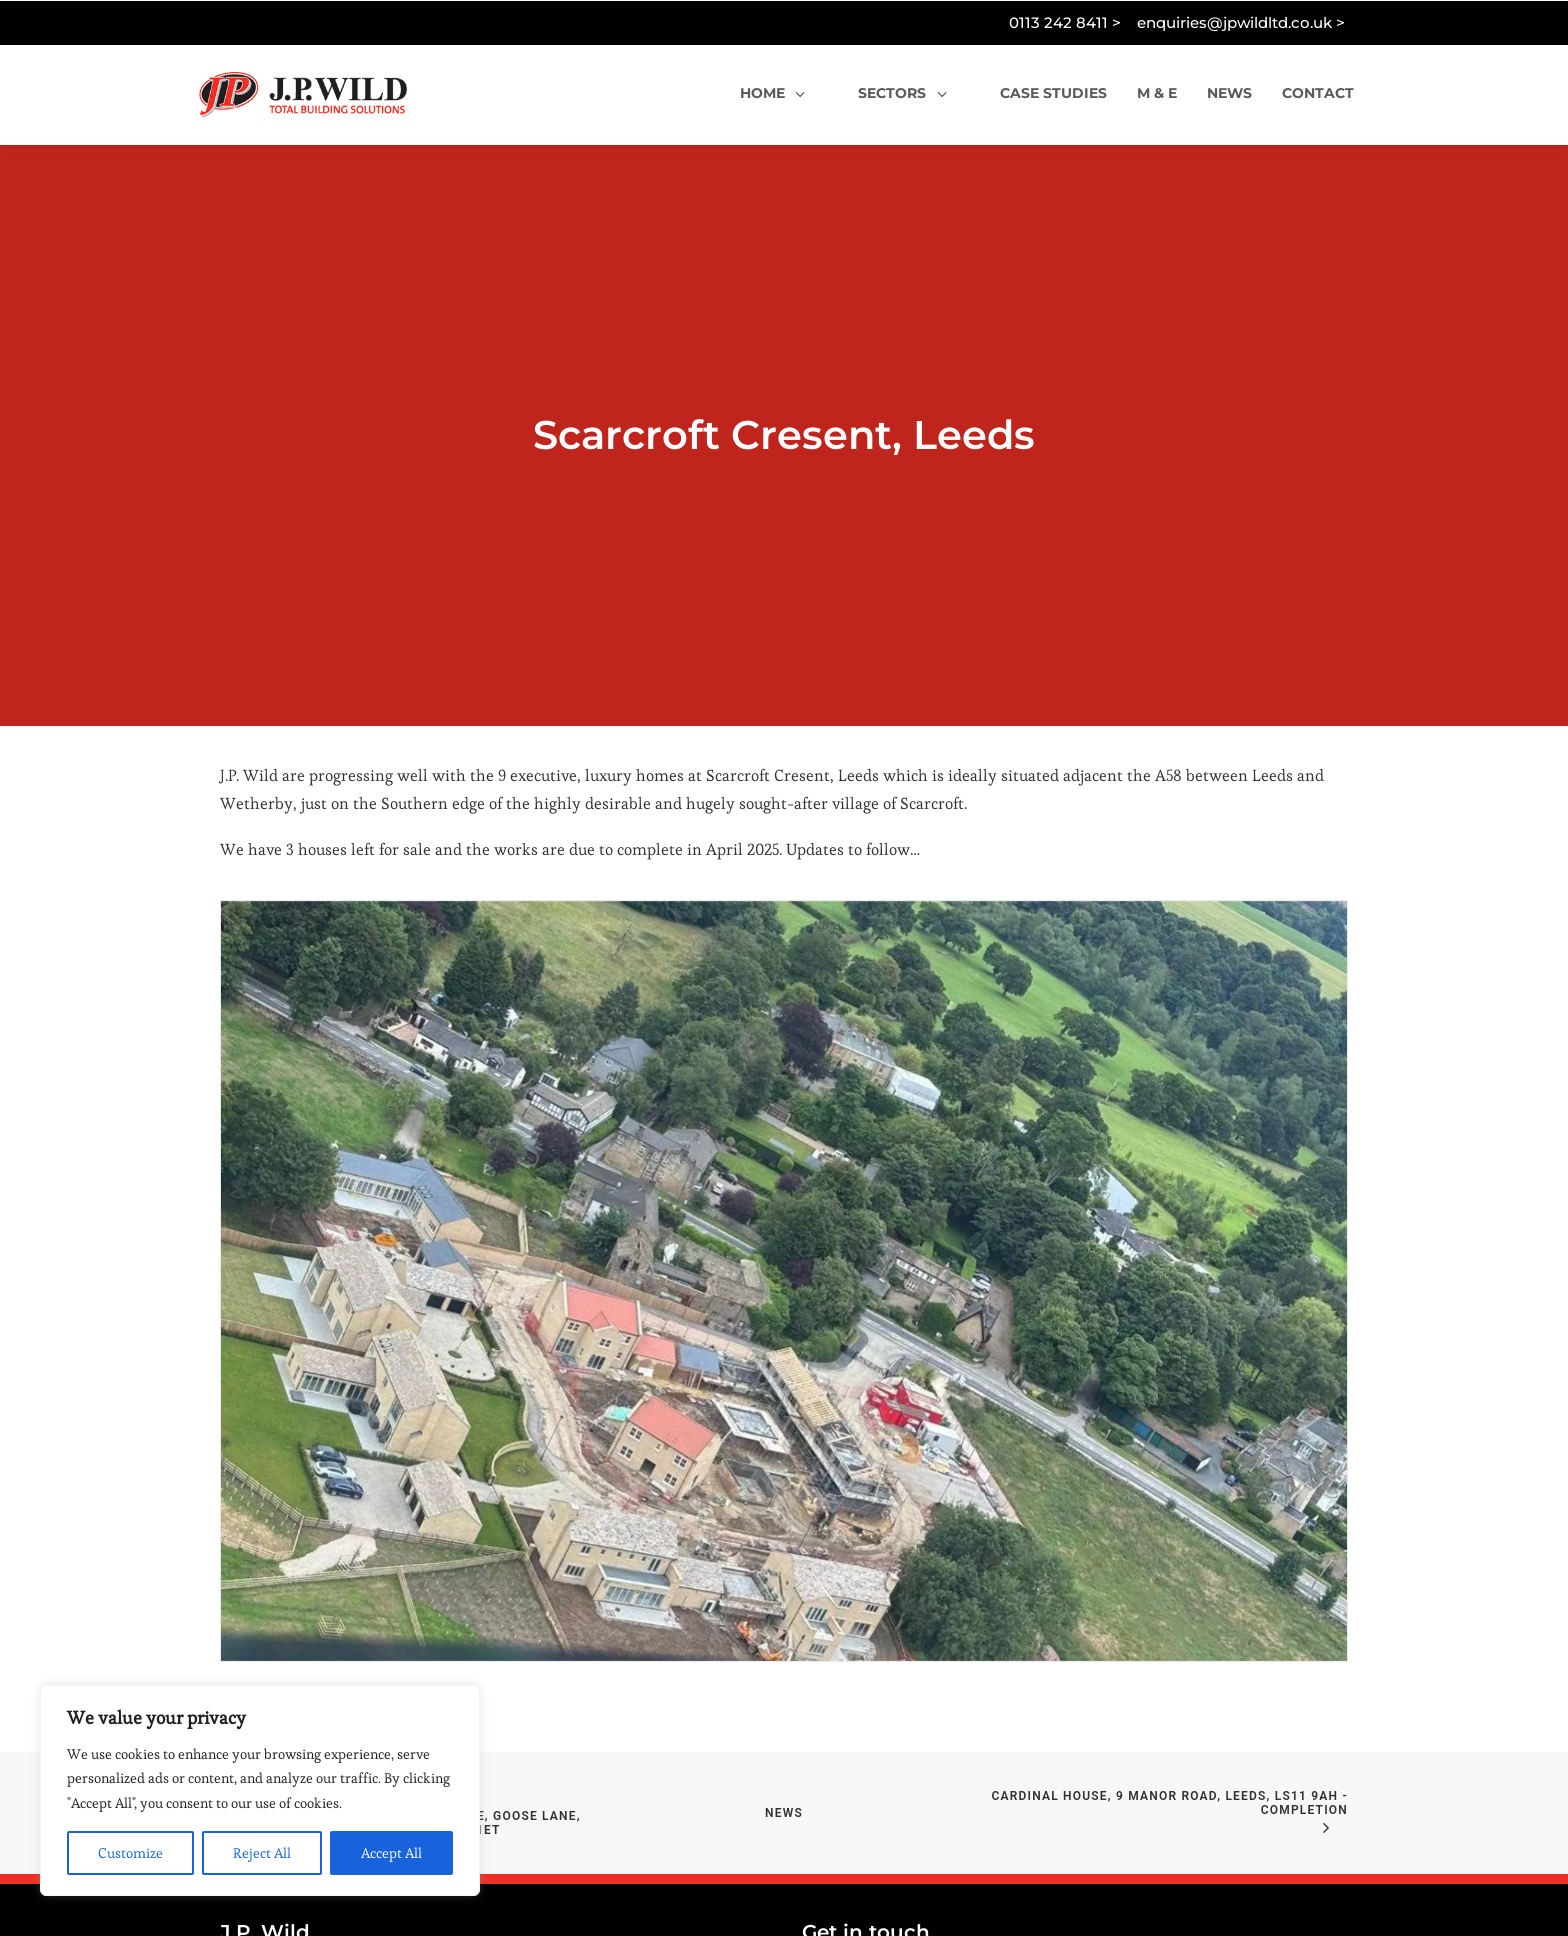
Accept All (391, 1853)
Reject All (262, 1853)
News (784, 1735)
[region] (260, 1791)
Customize (130, 1853)
